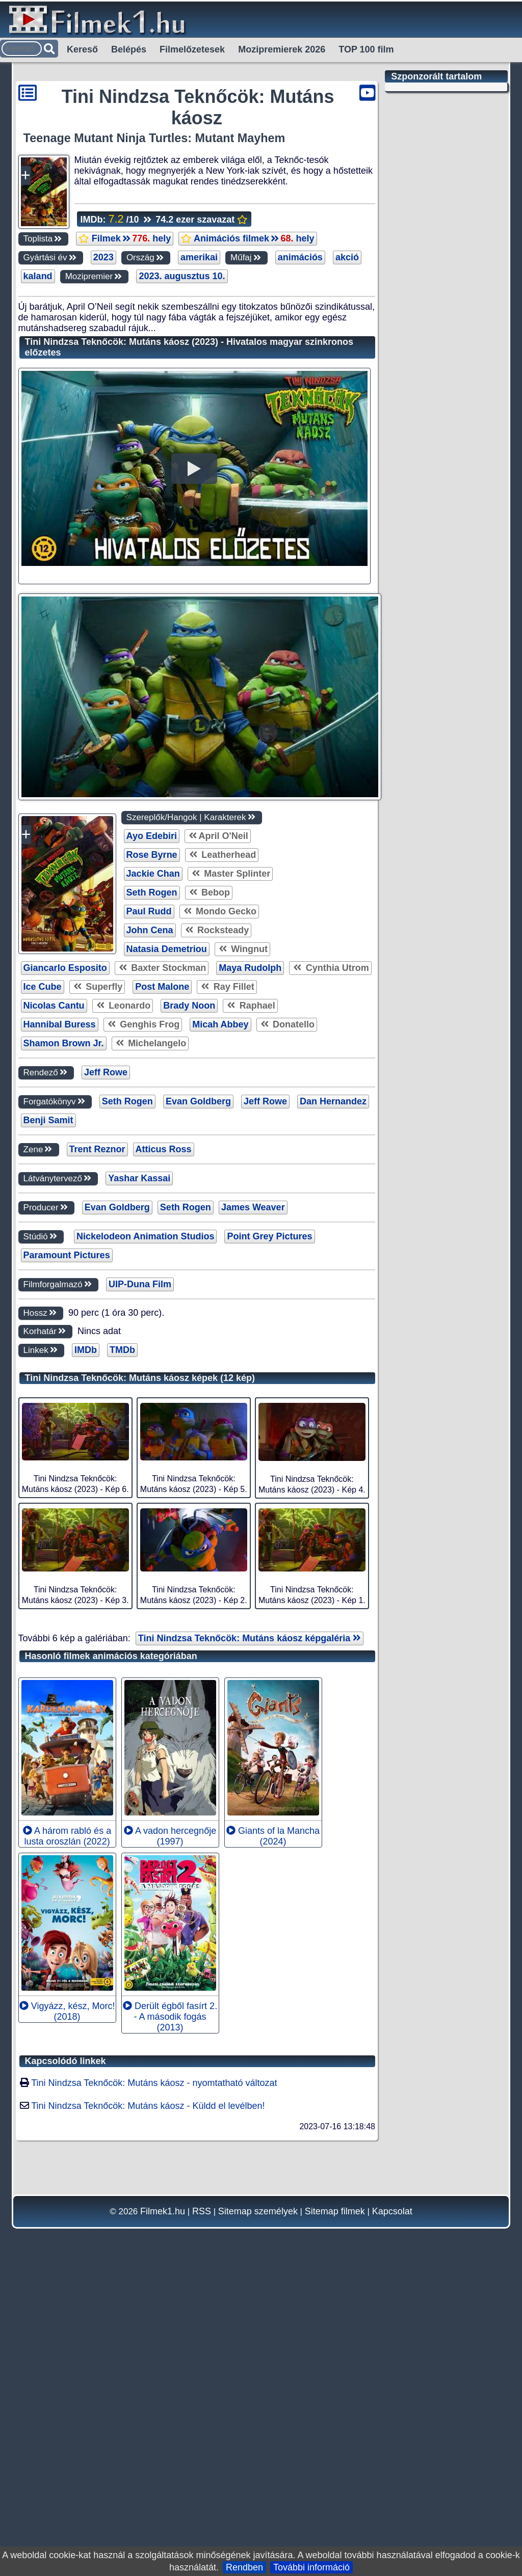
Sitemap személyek (258, 2508)
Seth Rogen (151, 1189)
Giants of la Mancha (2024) (273, 2132)
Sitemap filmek (335, 2508)
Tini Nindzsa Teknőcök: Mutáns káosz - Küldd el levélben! (148, 2402)
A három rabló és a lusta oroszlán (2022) (67, 2132)
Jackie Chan (153, 1170)
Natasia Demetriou (166, 1245)
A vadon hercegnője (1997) (170, 2132)
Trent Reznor (97, 1446)
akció (347, 257)
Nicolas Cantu (54, 1302)
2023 (103, 257)
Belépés (128, 49)
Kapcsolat (392, 2508)
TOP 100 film (366, 49)
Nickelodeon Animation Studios (145, 1533)
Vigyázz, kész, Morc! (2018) (67, 2307)
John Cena (149, 1227)
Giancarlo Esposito (65, 1264)
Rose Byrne (151, 1151)
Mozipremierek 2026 (281, 49)
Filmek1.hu (162, 2508)
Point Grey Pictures (269, 1533)
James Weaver (253, 1504)
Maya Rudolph (250, 1264)
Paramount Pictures (66, 1552)
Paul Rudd (149, 1208)
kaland (38, 276)
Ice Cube (42, 1283)
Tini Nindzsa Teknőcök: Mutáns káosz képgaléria (249, 1935)
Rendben (244, 2567)
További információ (311, 2567)
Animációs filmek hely (247, 238)
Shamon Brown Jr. (63, 1340)
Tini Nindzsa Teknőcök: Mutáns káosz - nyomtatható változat (154, 2379)
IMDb (85, 1646)
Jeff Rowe (105, 1369)
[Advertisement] (191, 362)
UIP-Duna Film (140, 1581)
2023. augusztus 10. (182, 276)
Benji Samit (48, 1417)
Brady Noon (189, 1302)
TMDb (122, 1646)
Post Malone (162, 1283)
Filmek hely (125, 238)
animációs (300, 257)
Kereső (82, 49)
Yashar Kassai (139, 1475)
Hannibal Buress (59, 1321)
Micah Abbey (220, 1321)
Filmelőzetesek (192, 49)
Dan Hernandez (333, 1398)
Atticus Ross (164, 1446)
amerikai (199, 257)
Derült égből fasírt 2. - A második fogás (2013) (170, 2313)
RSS (201, 2508)
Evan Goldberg (198, 1398)
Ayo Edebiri (151, 1132)
